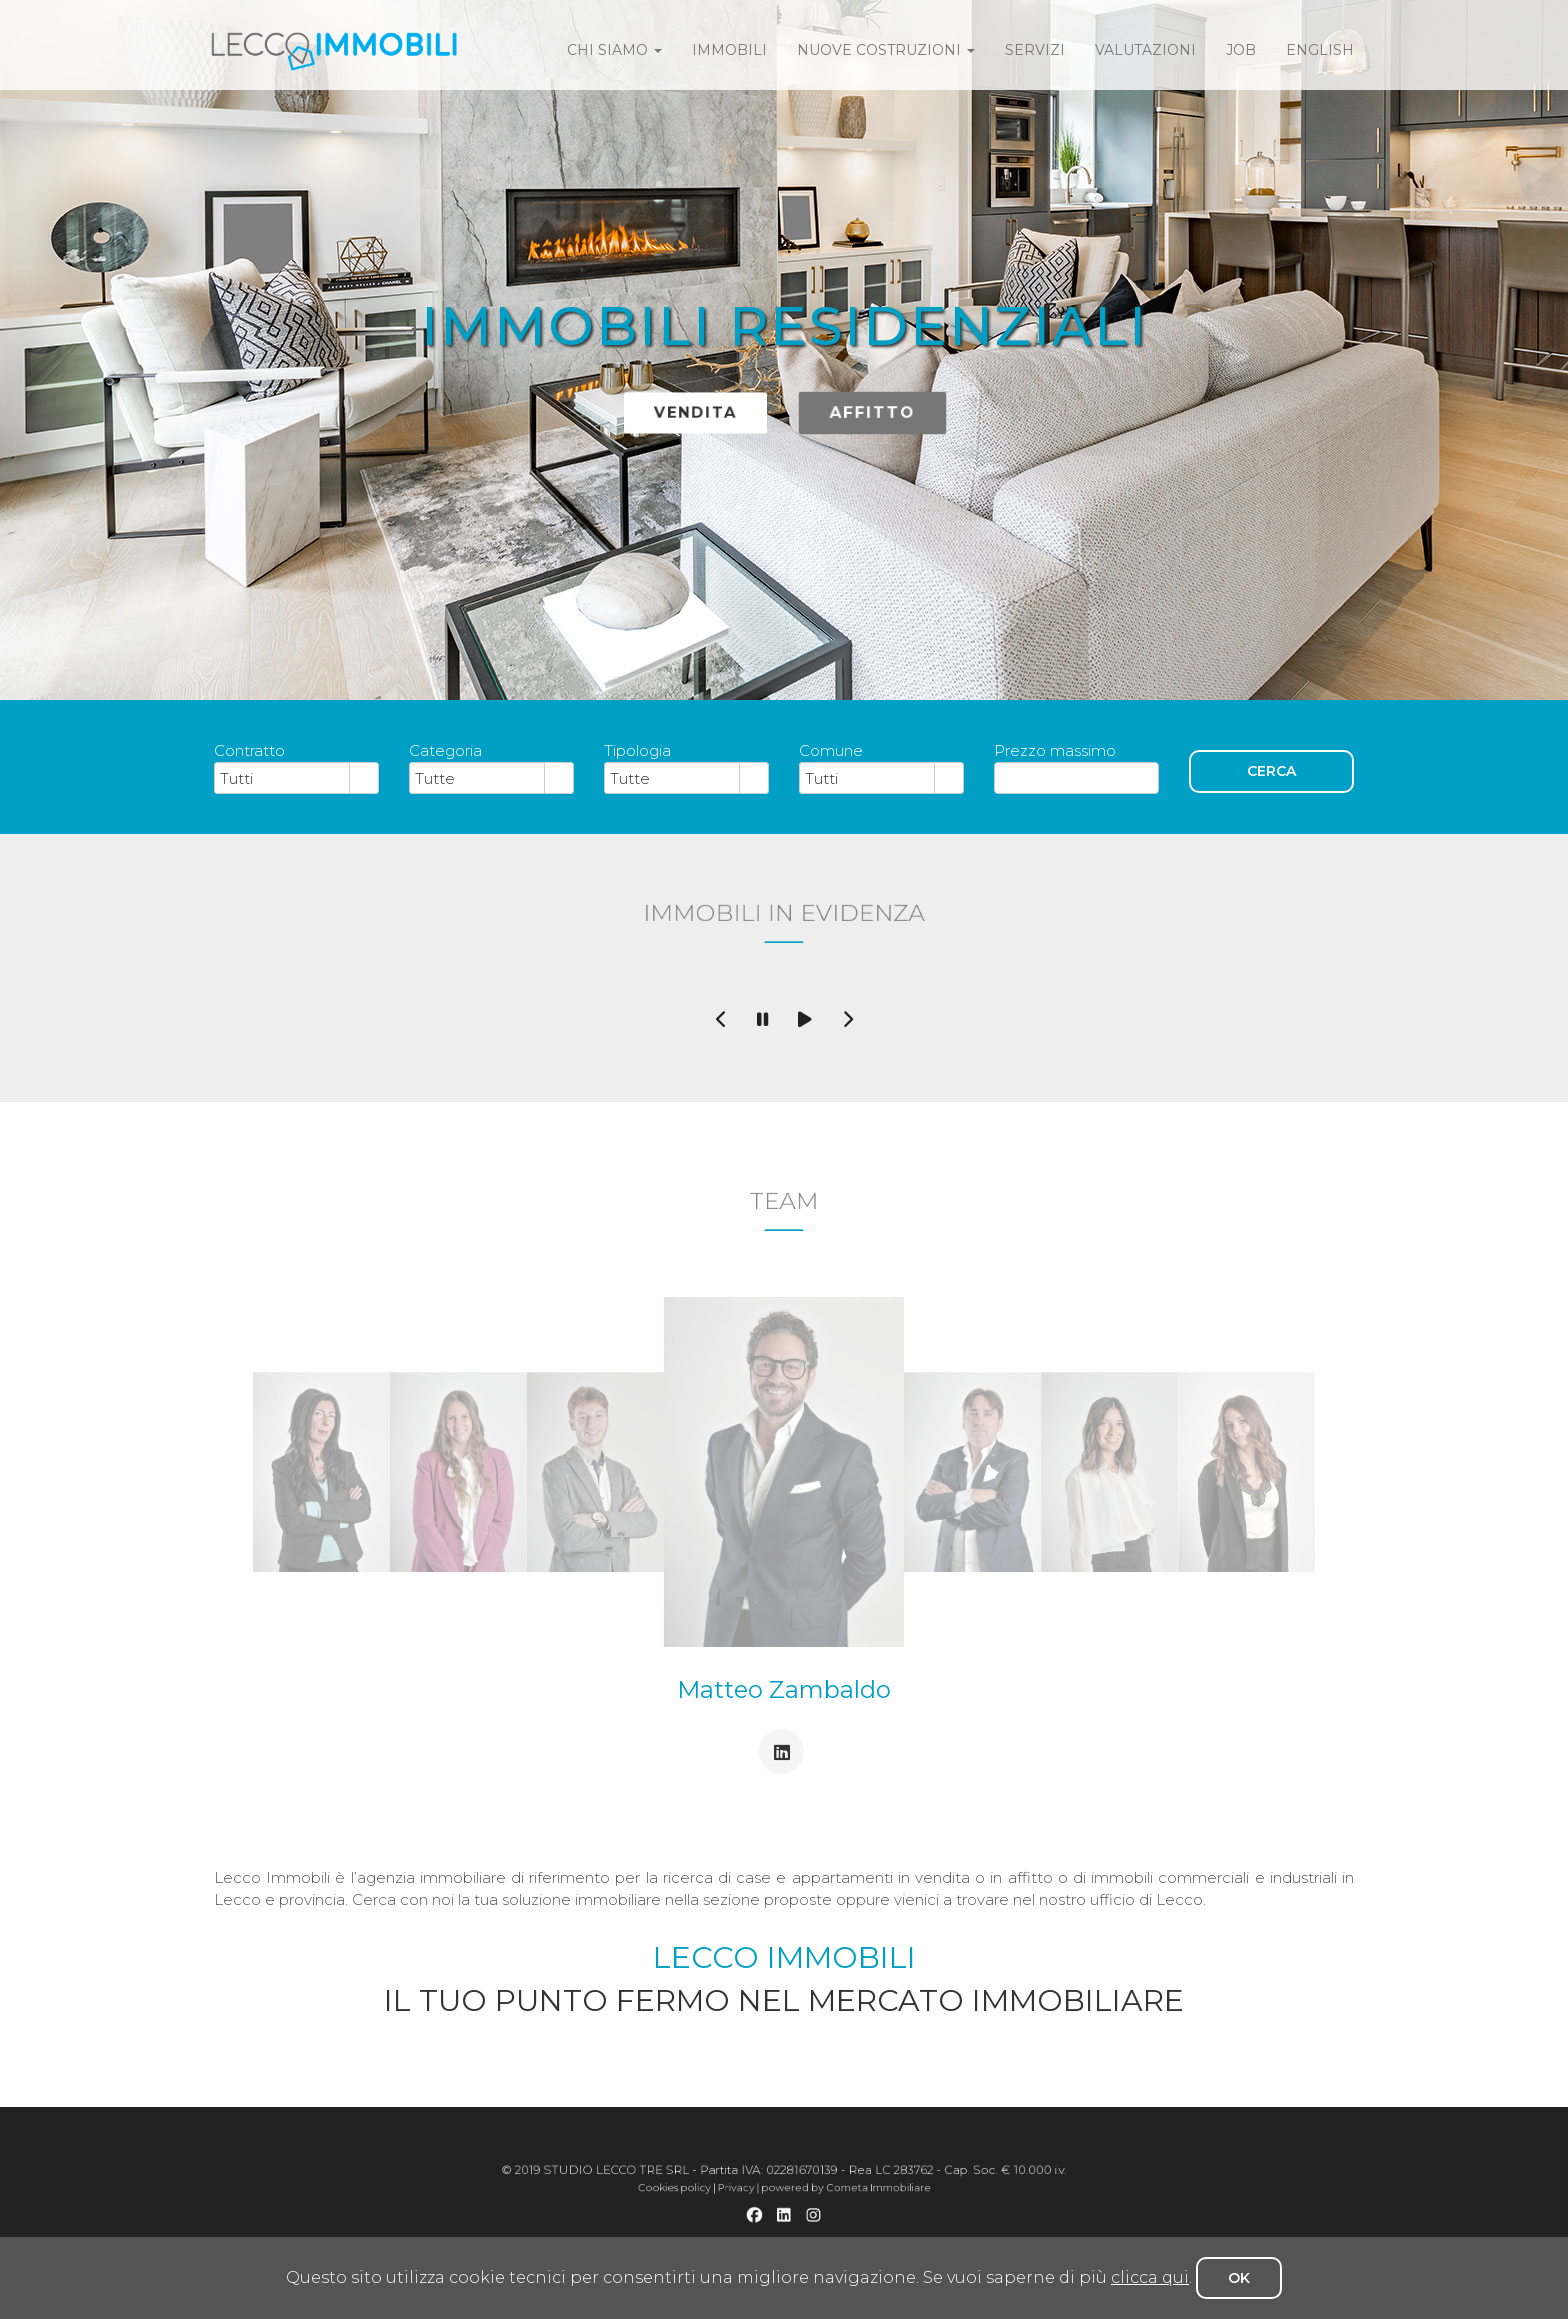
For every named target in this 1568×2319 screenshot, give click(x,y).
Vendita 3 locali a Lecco (725, 2227)
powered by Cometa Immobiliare (809, 2202)
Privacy (763, 2202)
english (1320, 50)
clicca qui (1150, 2277)
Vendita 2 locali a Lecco (684, 2227)
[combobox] (282, 778)
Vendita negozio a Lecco (787, 2234)
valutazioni (1145, 50)
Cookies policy (738, 2202)
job (1241, 50)
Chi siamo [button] (614, 50)
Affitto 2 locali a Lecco (866, 2227)
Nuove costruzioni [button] (886, 50)
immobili (729, 50)
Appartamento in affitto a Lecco (819, 2227)
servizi (1035, 50)
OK (1239, 2278)
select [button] (364, 779)
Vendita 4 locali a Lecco (769, 2227)
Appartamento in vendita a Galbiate (918, 2227)
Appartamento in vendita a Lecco (632, 2227)
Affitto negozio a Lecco (831, 2234)
